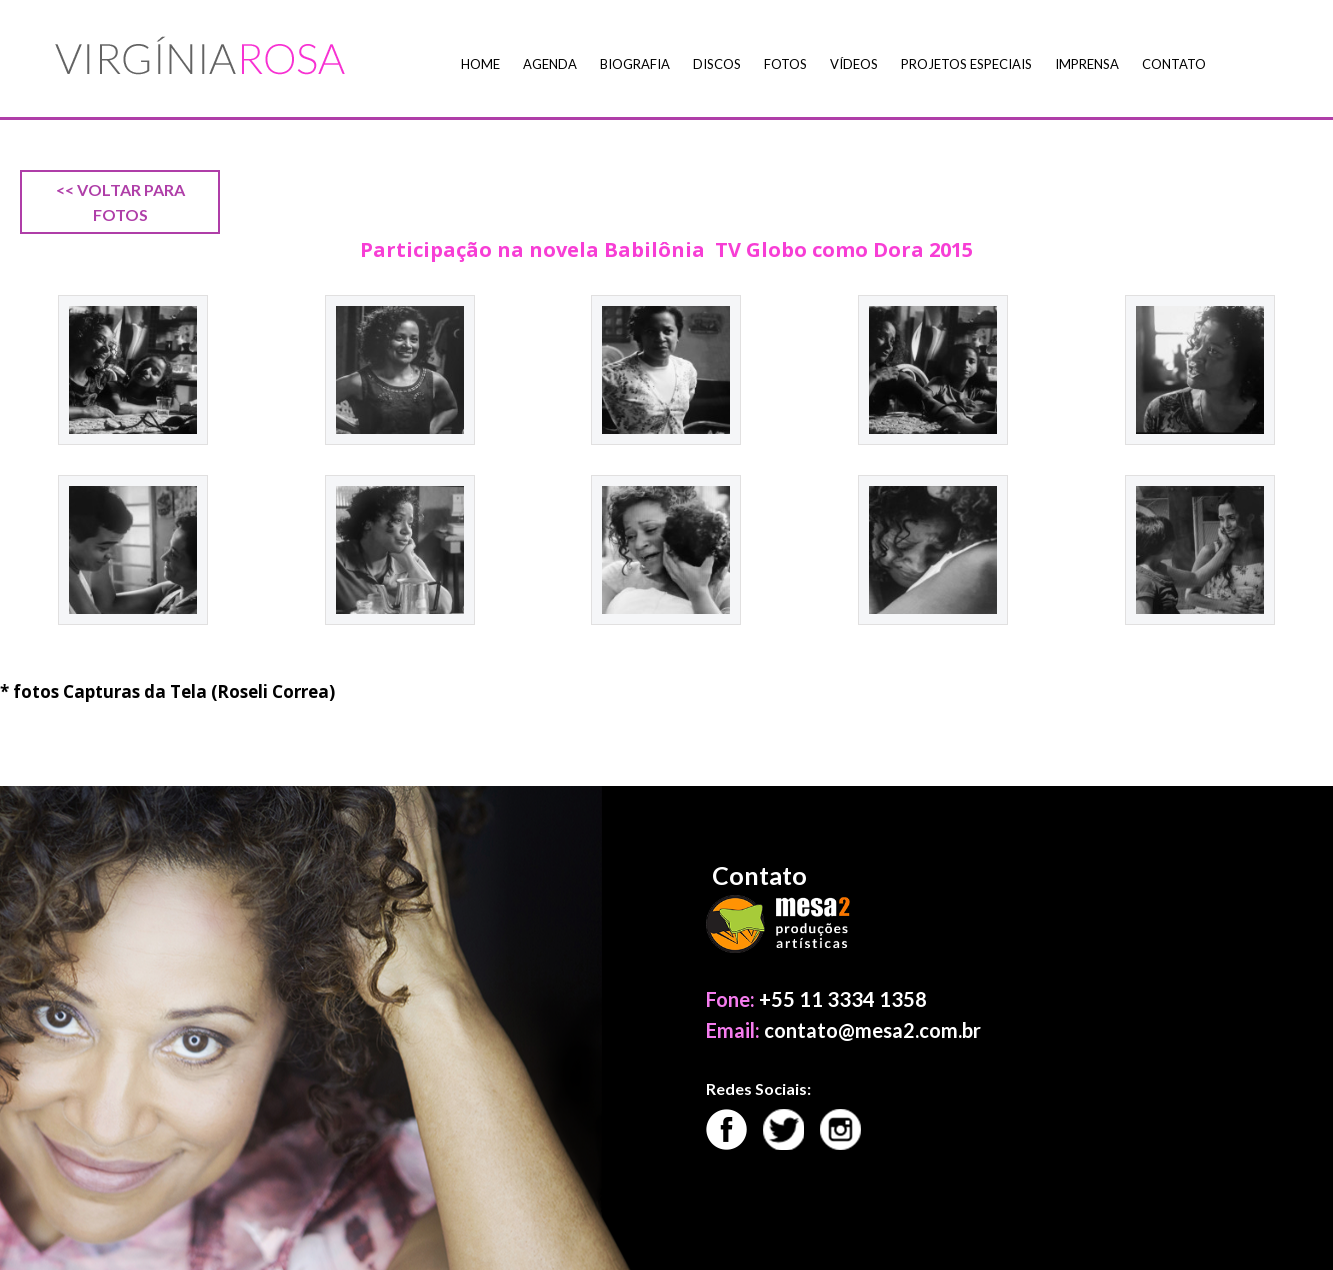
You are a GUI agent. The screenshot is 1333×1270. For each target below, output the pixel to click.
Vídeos (854, 64)
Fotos (785, 64)
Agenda (550, 64)
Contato (1174, 64)
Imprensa (1087, 64)
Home (480, 64)
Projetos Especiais (966, 64)
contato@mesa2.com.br (872, 1030)
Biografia (635, 64)
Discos (717, 64)
